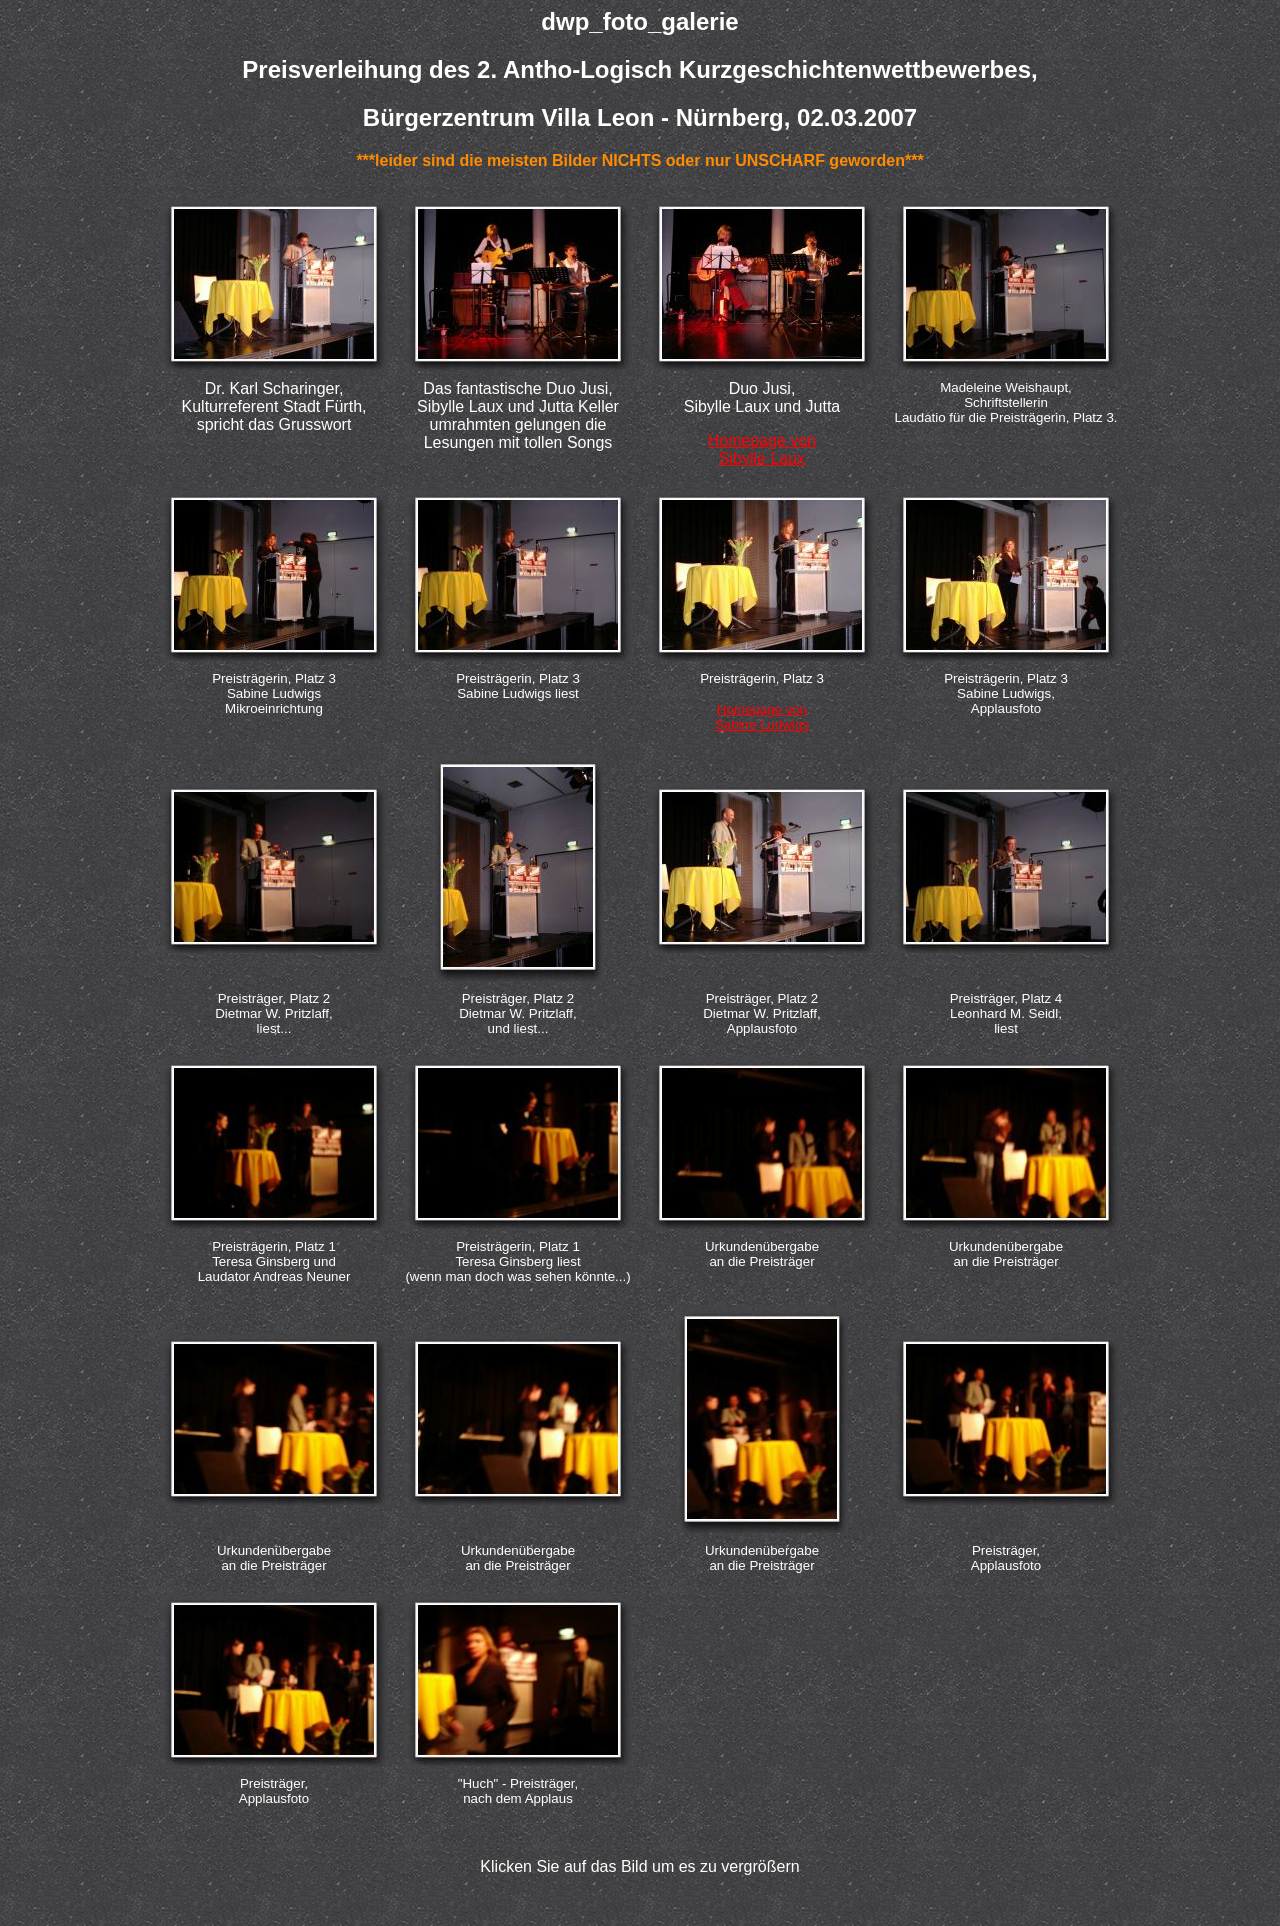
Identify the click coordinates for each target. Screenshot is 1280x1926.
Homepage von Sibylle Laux (762, 449)
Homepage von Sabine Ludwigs (762, 717)
